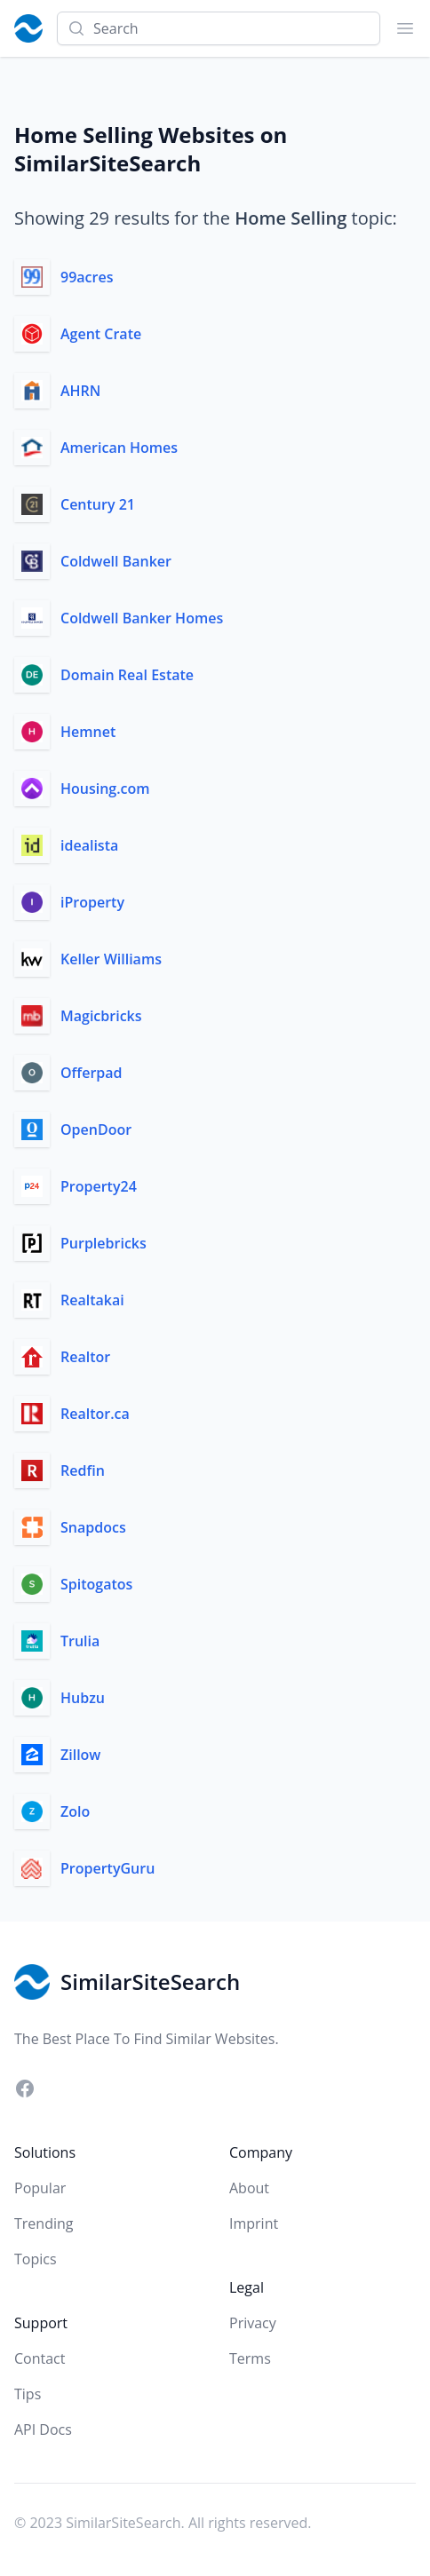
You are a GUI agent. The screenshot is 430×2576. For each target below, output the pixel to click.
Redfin (82, 1470)
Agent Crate (100, 334)
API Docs (43, 2429)
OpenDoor (95, 1129)
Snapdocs (93, 1527)
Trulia (80, 1641)
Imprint (253, 2223)
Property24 (98, 1186)
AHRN (80, 390)
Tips (27, 2394)
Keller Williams (111, 959)
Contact (39, 2358)
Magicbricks (101, 1016)
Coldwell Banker (115, 561)
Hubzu (82, 1698)
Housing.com (105, 788)
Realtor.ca (95, 1413)
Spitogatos (96, 1584)
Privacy (252, 2323)
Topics (35, 2259)
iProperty (92, 902)
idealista (89, 845)
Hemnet (87, 731)
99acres (86, 277)
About (249, 2188)
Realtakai (92, 1300)
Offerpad (91, 1072)
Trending (43, 2223)
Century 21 (97, 504)
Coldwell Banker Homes (141, 618)
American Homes (119, 447)
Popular (40, 2188)
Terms (250, 2358)
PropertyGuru (107, 1868)
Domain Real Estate (127, 675)
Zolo (75, 1811)
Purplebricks (103, 1243)
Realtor (85, 1357)
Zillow (80, 1754)
